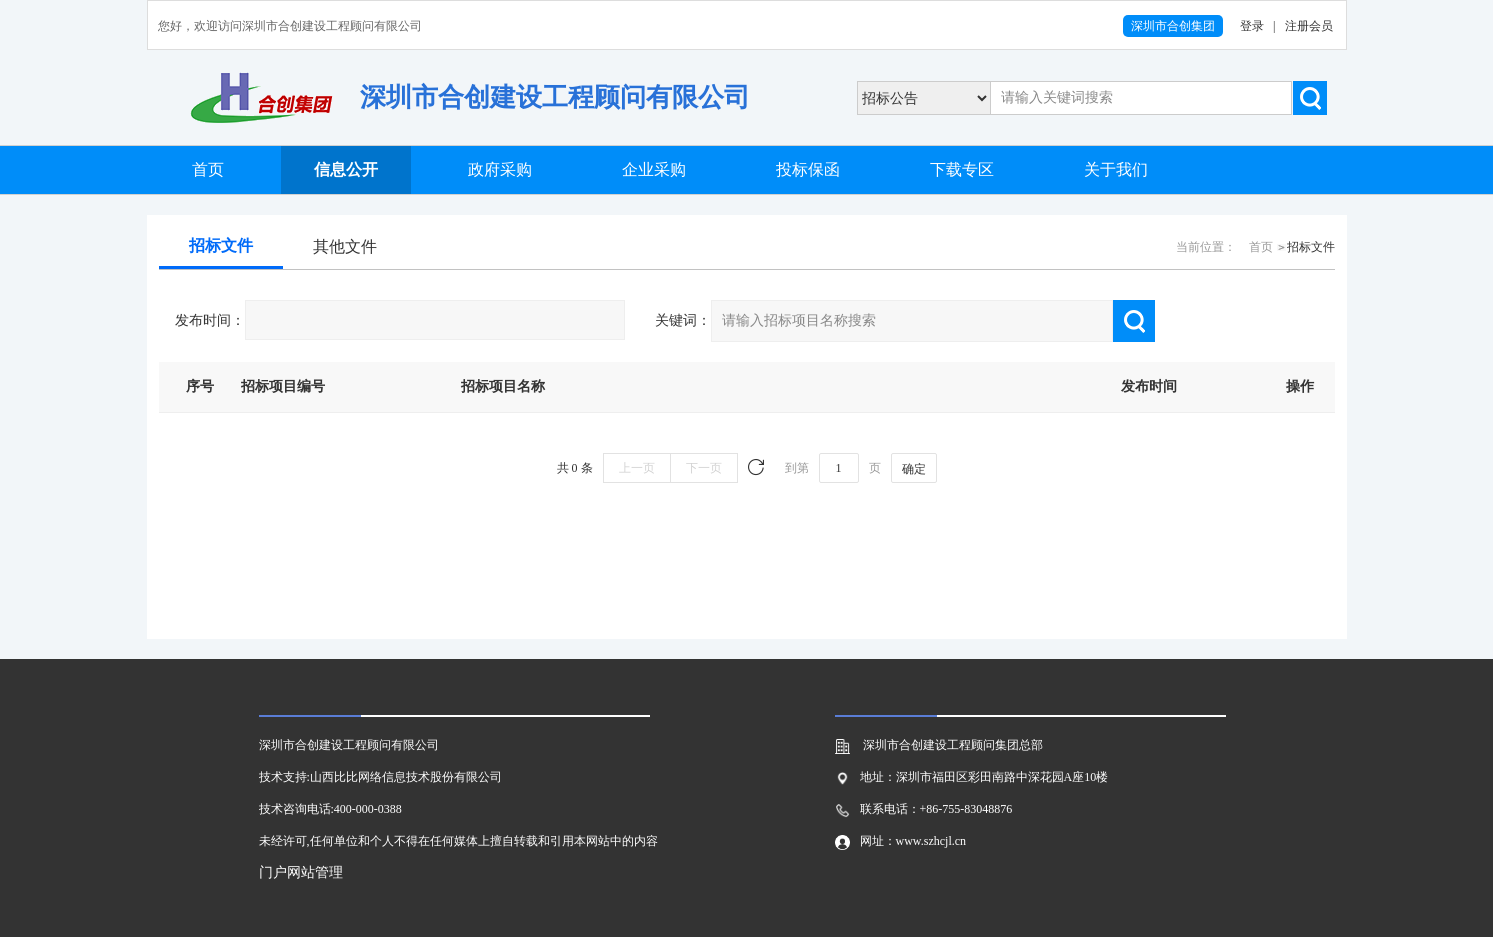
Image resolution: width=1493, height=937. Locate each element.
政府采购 (500, 169)
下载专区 (962, 169)
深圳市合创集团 (1173, 26)
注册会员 (1309, 26)
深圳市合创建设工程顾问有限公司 (555, 97)
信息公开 (346, 169)
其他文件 (345, 246)
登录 (1252, 26)
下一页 (704, 468)
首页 (208, 169)
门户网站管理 (301, 872)
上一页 (637, 468)
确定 (914, 469)
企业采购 (654, 169)
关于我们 (1116, 169)
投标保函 (808, 169)
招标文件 (221, 245)
